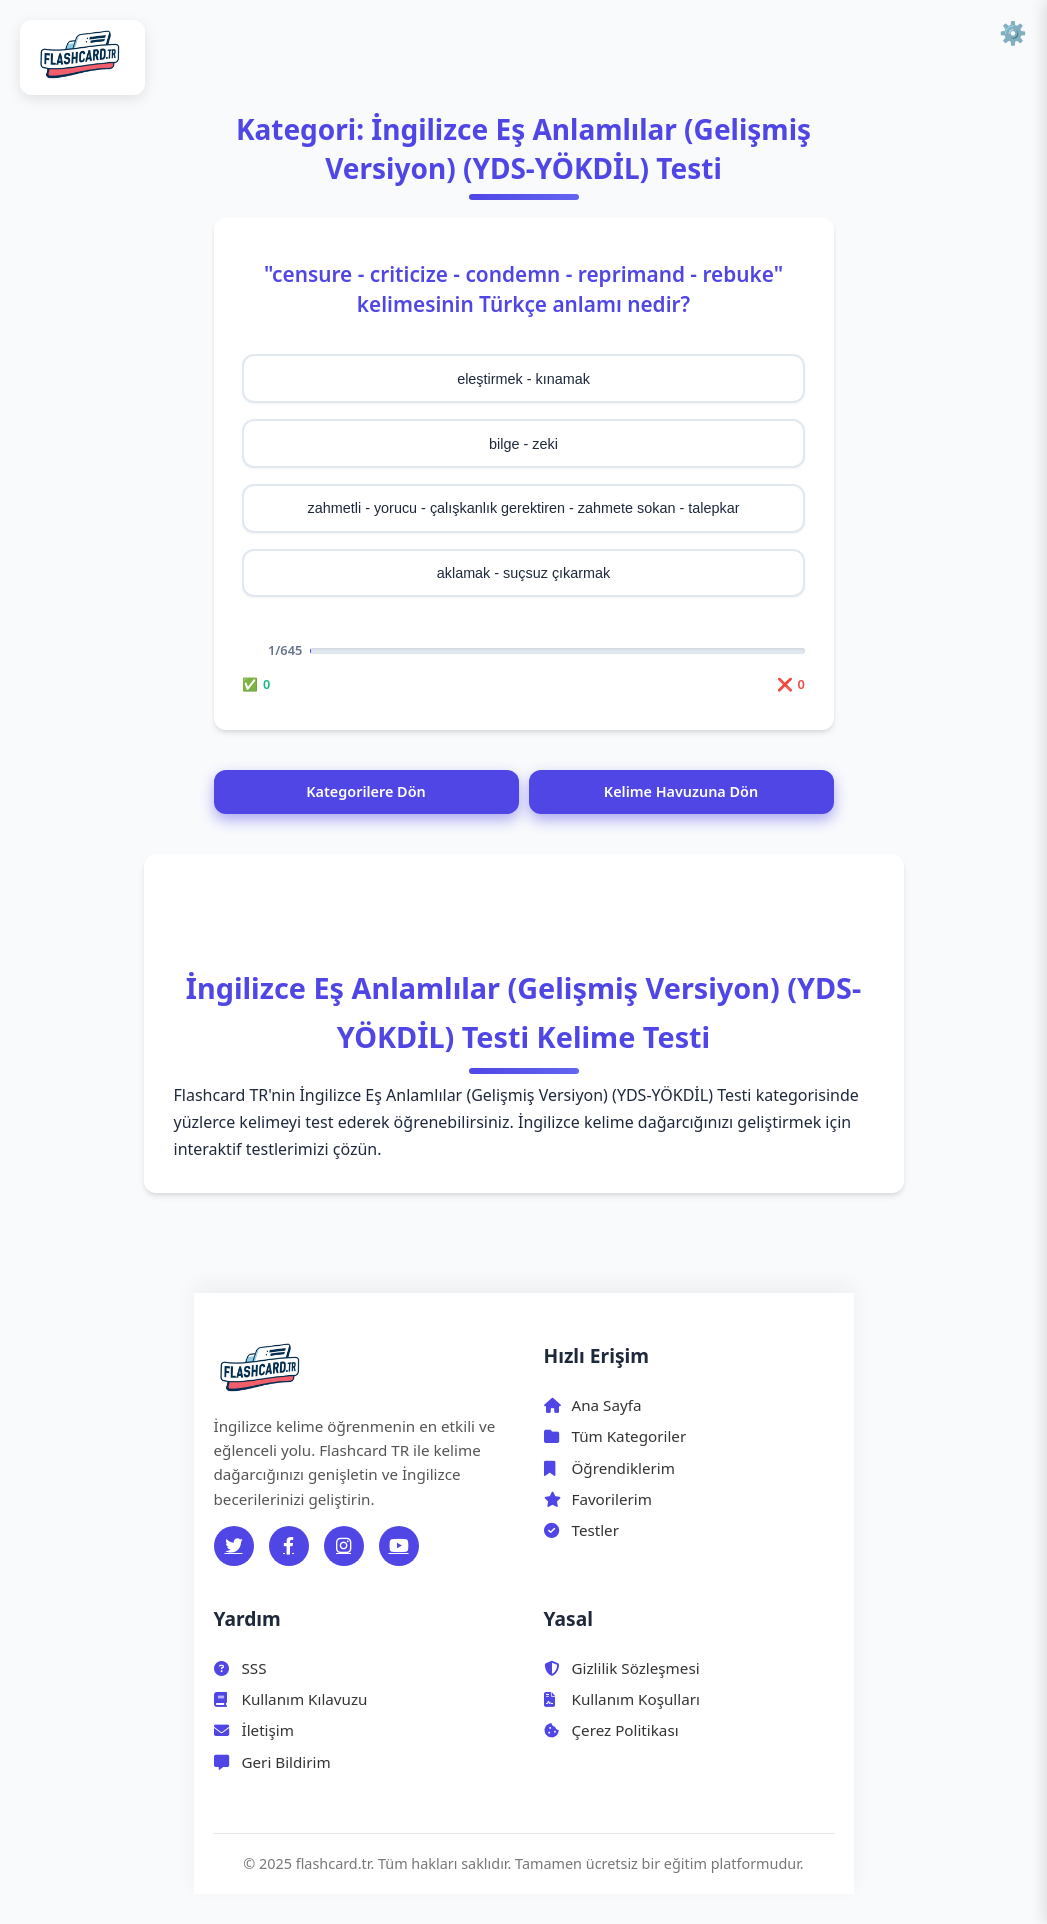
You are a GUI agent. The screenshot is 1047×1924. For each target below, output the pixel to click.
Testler (581, 1530)
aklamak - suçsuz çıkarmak (524, 573)
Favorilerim (598, 1499)
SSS (240, 1668)
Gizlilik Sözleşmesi (622, 1668)
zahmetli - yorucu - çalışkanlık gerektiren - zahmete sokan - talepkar (524, 508)
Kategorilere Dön (365, 791)
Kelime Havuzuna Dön (681, 791)
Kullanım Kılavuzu (291, 1699)
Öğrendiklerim (609, 1468)
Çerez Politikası (611, 1730)
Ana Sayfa (593, 1405)
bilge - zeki (523, 444)
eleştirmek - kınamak (523, 379)
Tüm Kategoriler (615, 1436)
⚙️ (1013, 33)
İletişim (254, 1730)
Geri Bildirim (272, 1762)
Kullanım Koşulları (622, 1699)
